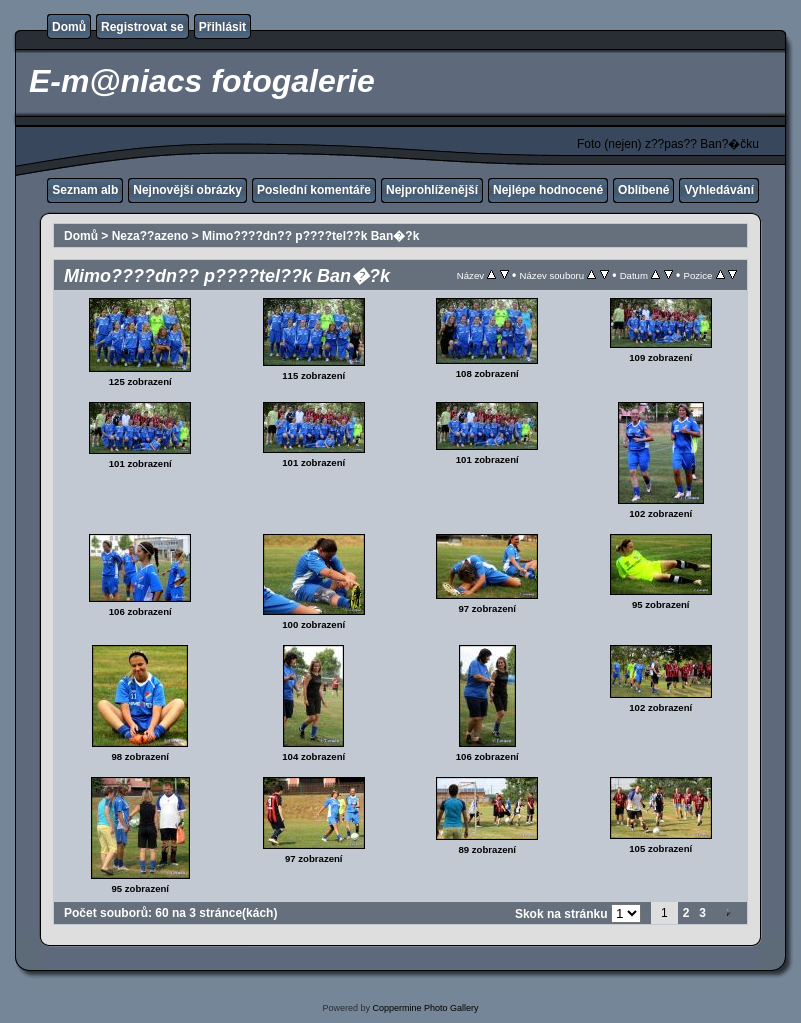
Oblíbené (643, 190)
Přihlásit (222, 27)
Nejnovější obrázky (187, 190)
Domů (69, 27)
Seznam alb (85, 190)
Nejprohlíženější (432, 190)
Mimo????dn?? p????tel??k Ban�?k (310, 236)
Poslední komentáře (314, 190)
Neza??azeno (150, 236)
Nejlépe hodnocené (548, 190)
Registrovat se (142, 27)
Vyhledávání (719, 190)
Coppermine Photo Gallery (425, 1008)
